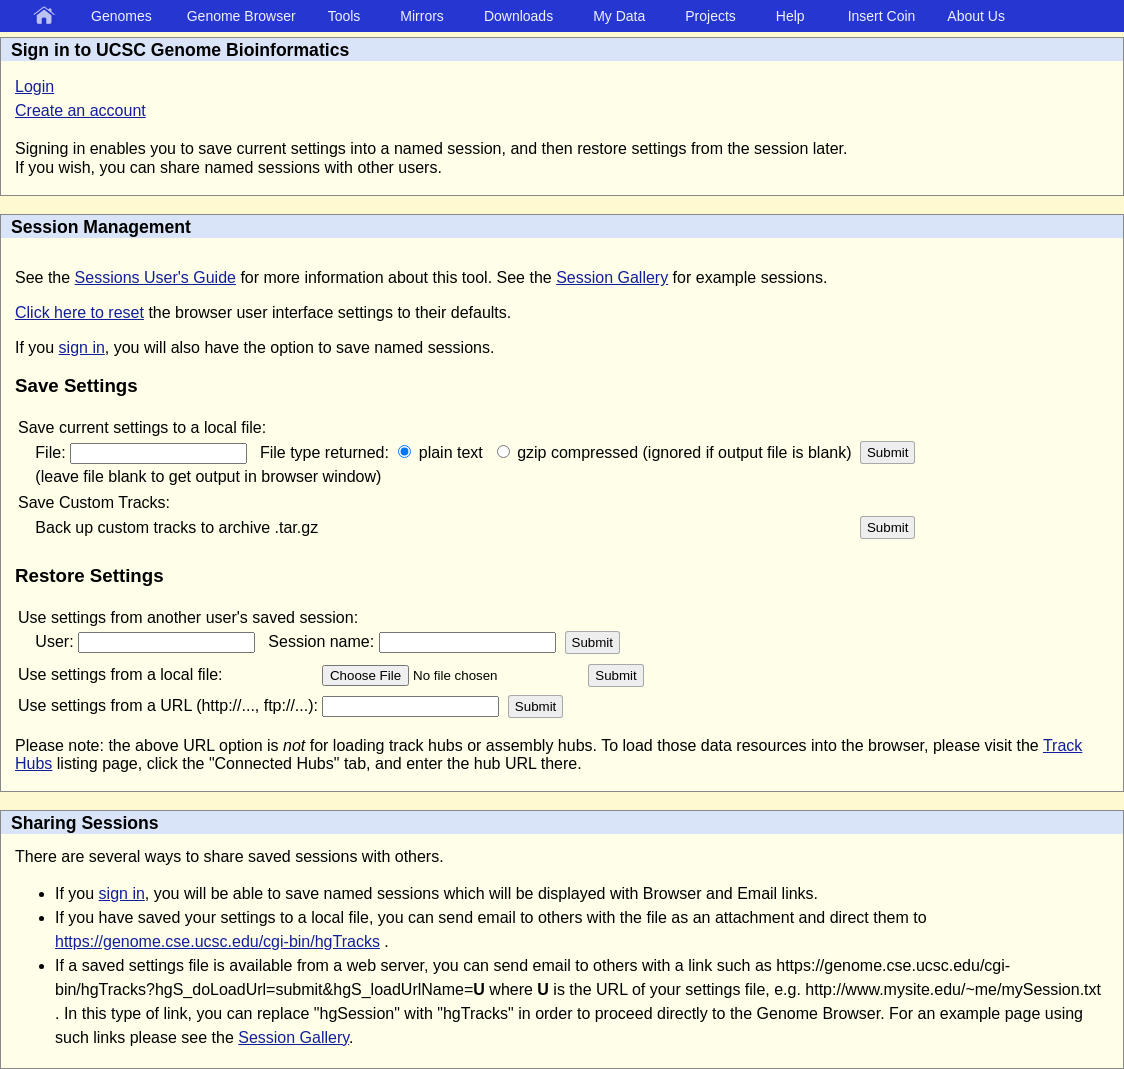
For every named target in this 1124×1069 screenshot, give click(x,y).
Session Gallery (612, 277)
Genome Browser (241, 16)
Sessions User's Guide (155, 277)
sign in (82, 347)
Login (34, 86)
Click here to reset (79, 312)
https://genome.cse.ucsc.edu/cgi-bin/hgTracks (217, 941)
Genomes (121, 16)
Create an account (80, 110)
